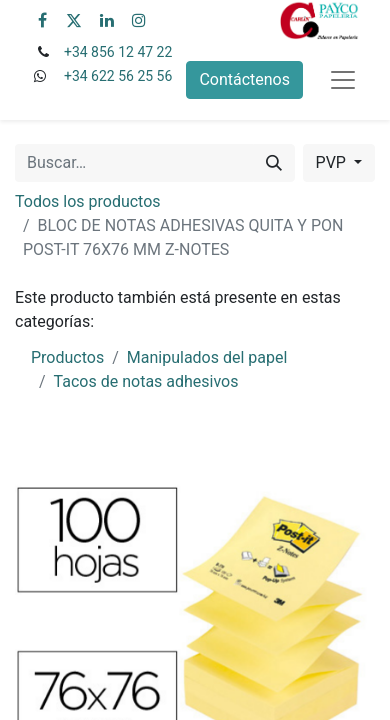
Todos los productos (88, 201)
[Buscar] (274, 163)
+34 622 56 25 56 (118, 76)
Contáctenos (244, 79)
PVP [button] (333, 162)
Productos (67, 357)
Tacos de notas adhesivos (146, 381)
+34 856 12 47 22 (118, 52)
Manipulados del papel (207, 357)
